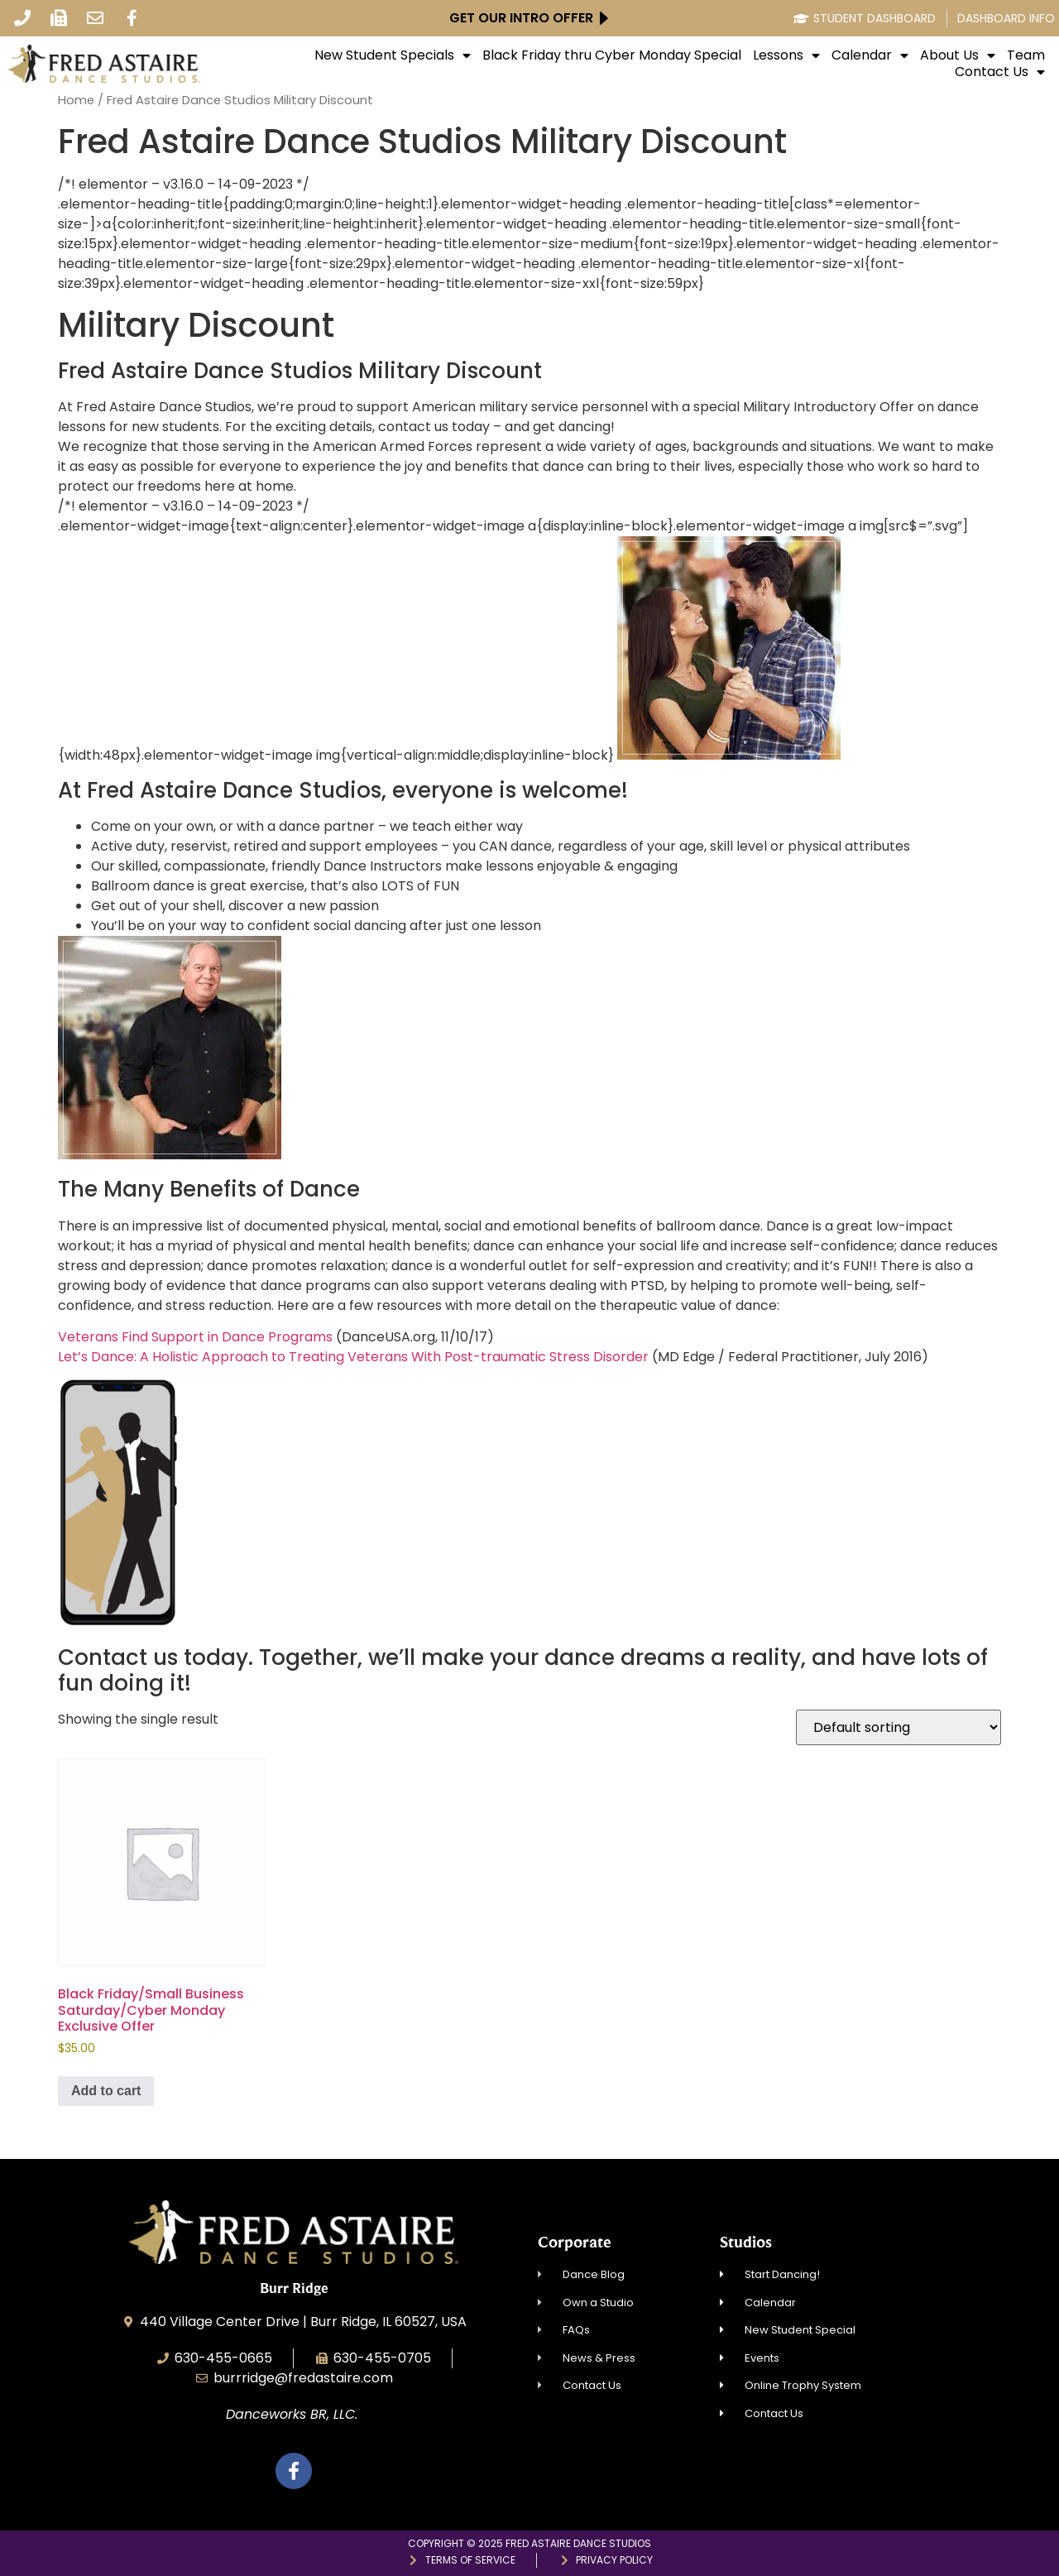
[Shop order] (898, 1727)
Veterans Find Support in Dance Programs (195, 1336)
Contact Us (1000, 72)
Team (1026, 55)
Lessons (786, 55)
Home (76, 100)
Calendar (869, 55)
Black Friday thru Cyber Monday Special (611, 55)
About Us (957, 55)
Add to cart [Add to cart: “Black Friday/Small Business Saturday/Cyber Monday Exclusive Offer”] (106, 2091)
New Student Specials (392, 55)
